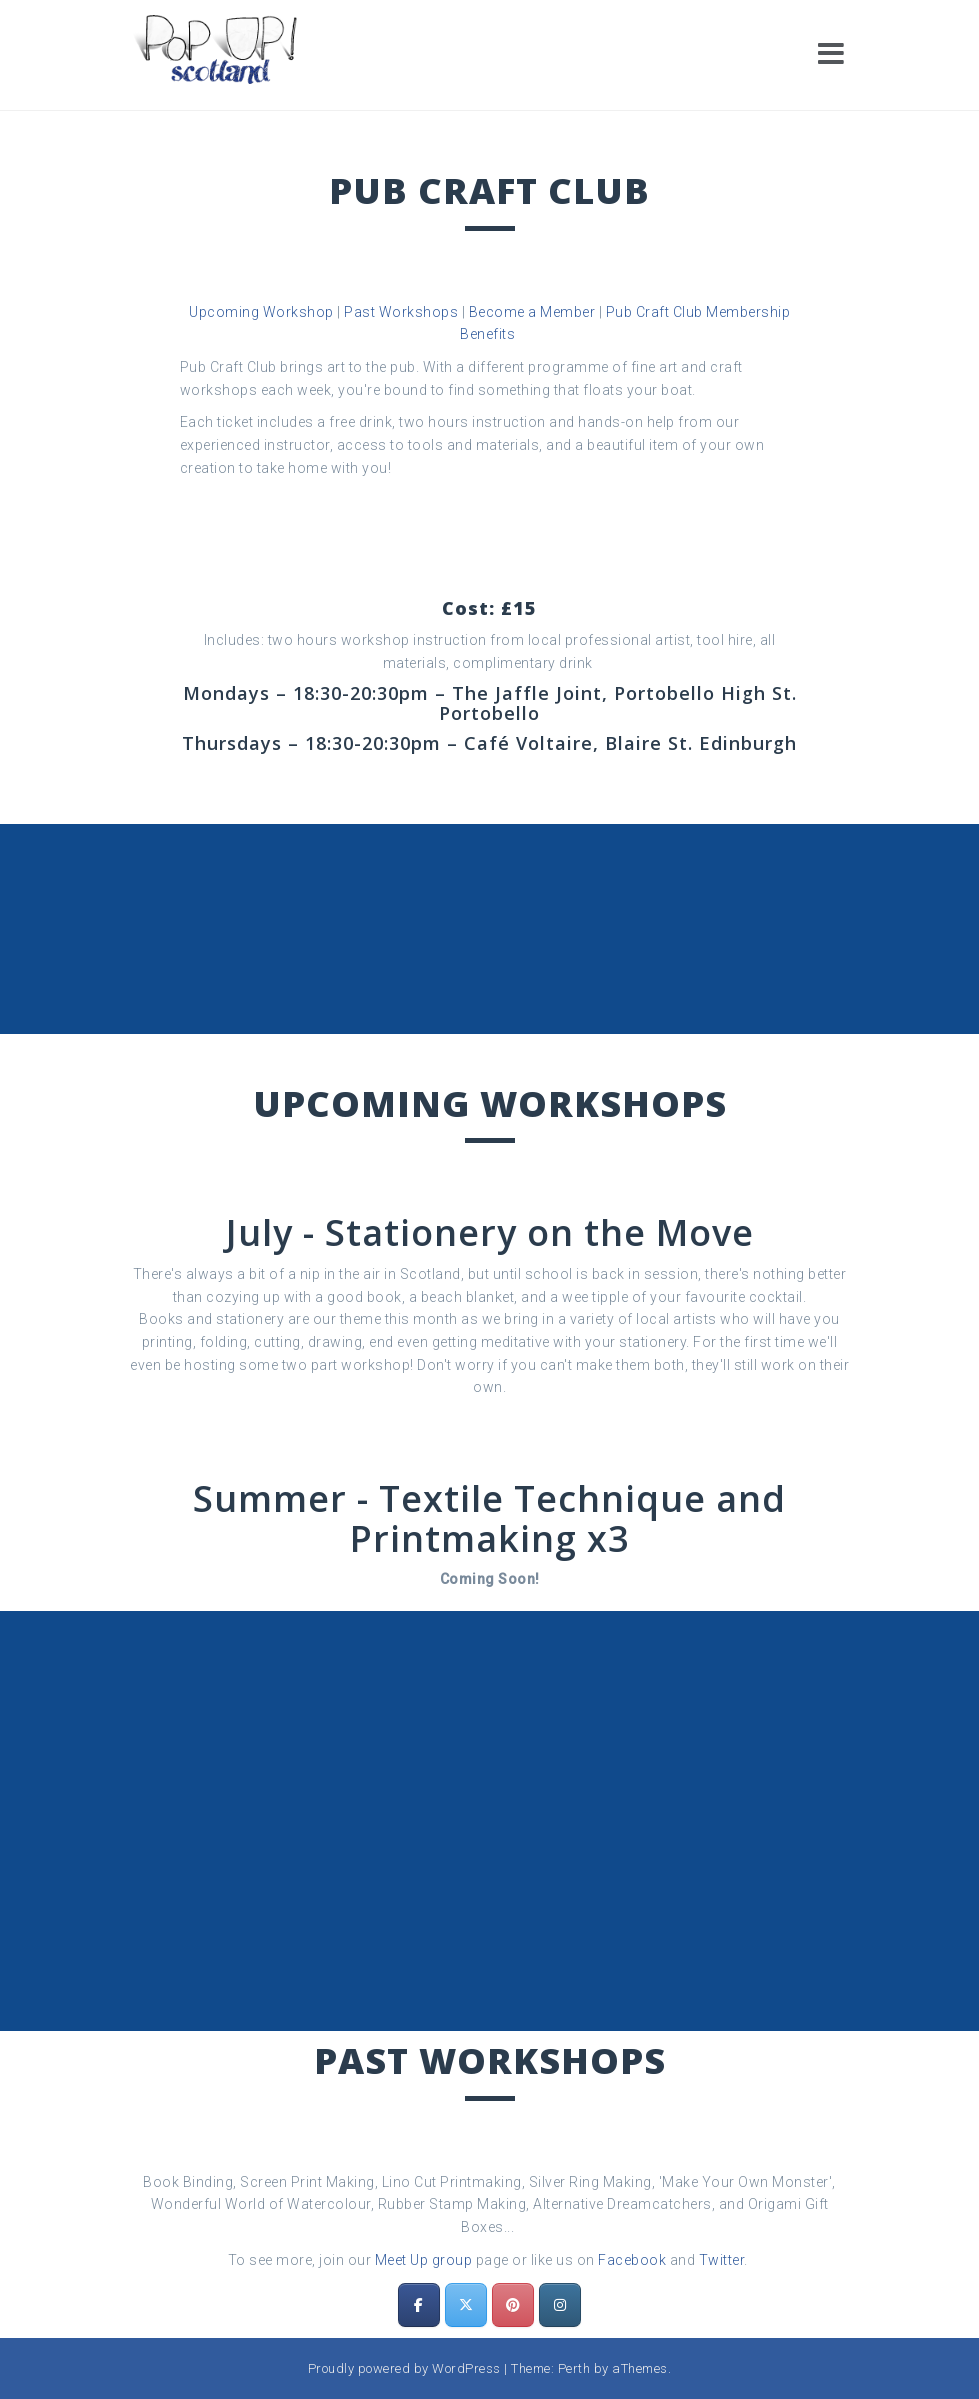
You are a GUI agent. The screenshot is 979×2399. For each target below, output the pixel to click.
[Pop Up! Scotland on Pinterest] (513, 2305)
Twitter (722, 2260)
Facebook (632, 2260)
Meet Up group (424, 2260)
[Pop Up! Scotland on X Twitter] (466, 2305)
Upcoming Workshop (261, 312)
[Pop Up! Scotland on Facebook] (419, 2305)
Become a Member (532, 312)
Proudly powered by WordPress (404, 2368)
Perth (574, 2368)
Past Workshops (401, 312)
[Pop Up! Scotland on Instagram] (560, 2305)
